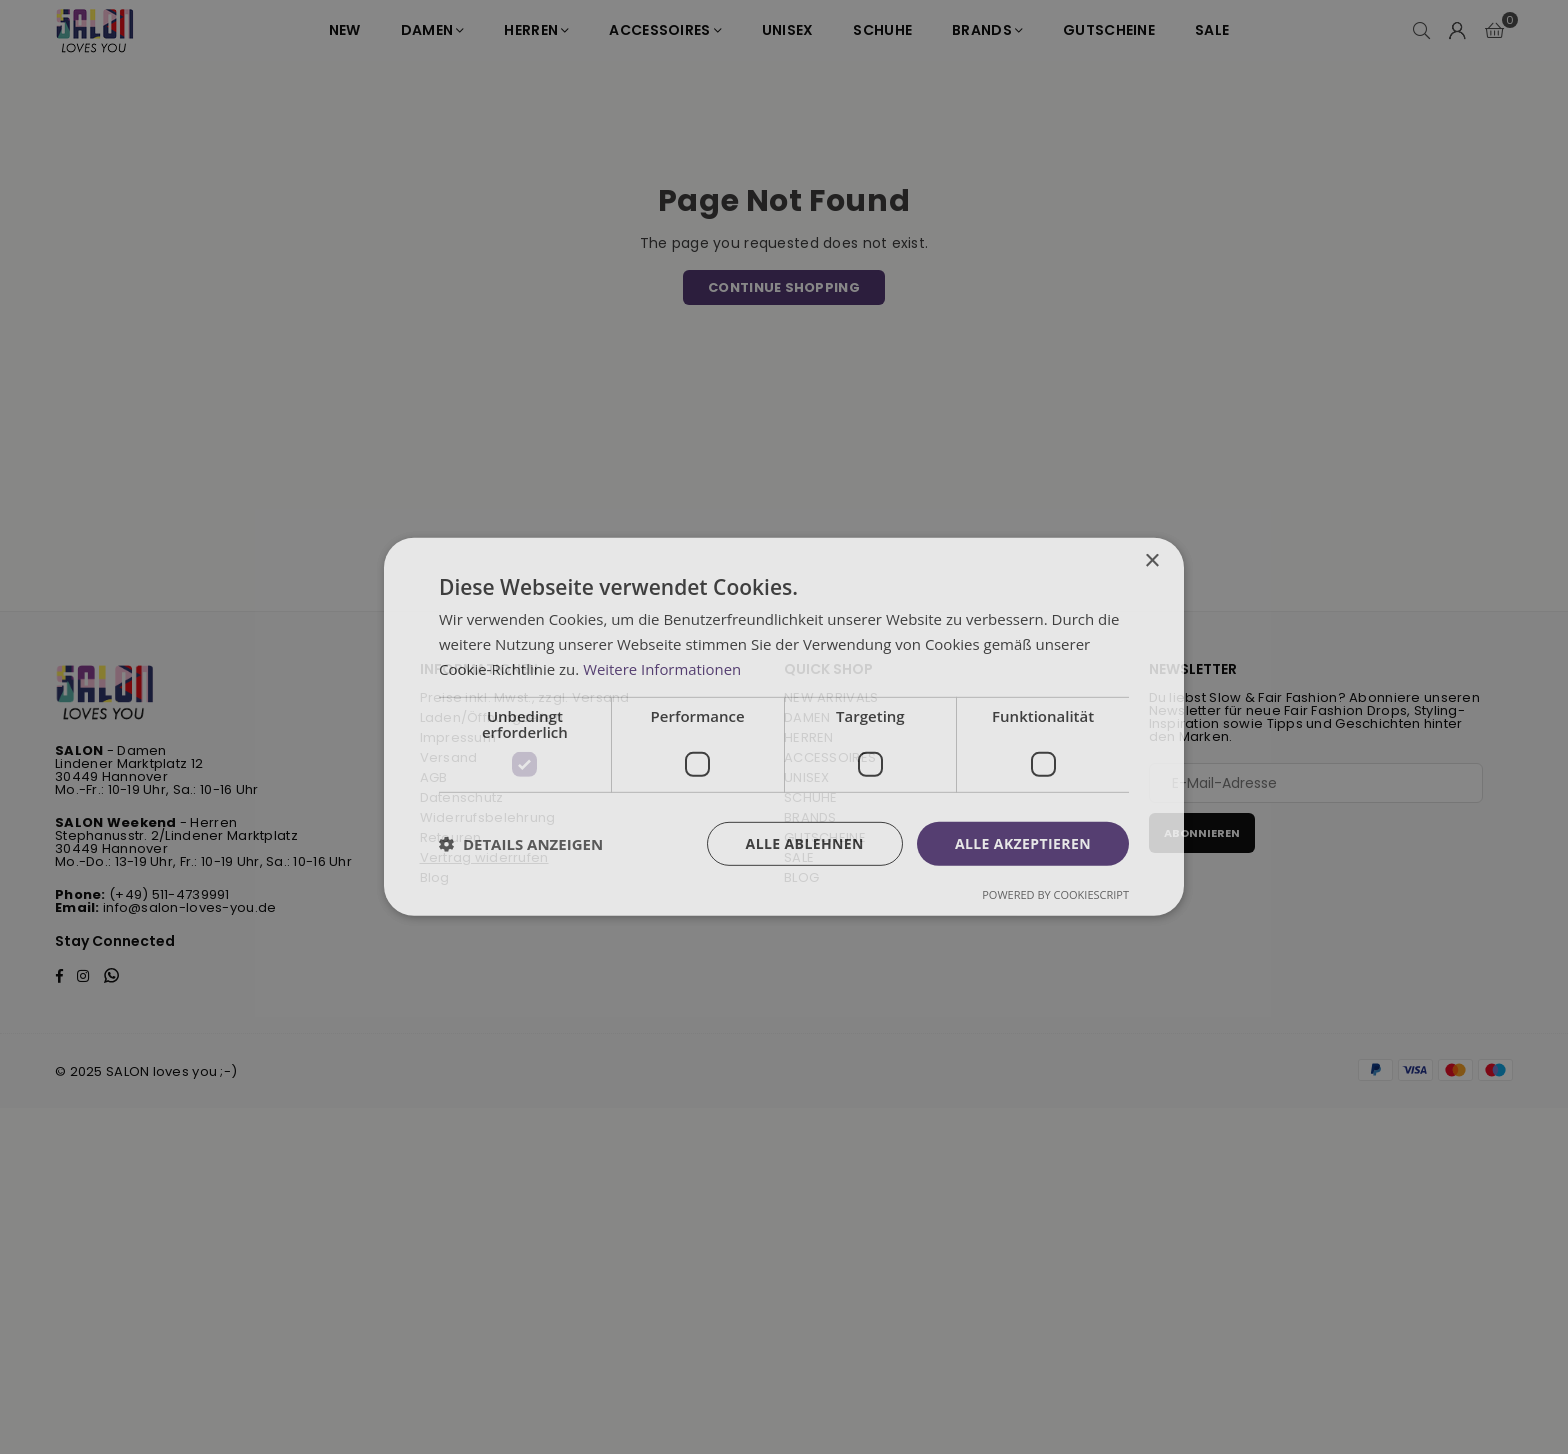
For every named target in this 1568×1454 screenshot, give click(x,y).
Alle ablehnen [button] (805, 842)
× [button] (1151, 561)
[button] (521, 844)
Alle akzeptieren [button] (1023, 842)
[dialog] (784, 727)
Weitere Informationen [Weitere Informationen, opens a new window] (662, 669)
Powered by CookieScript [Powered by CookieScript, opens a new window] (1055, 894)
